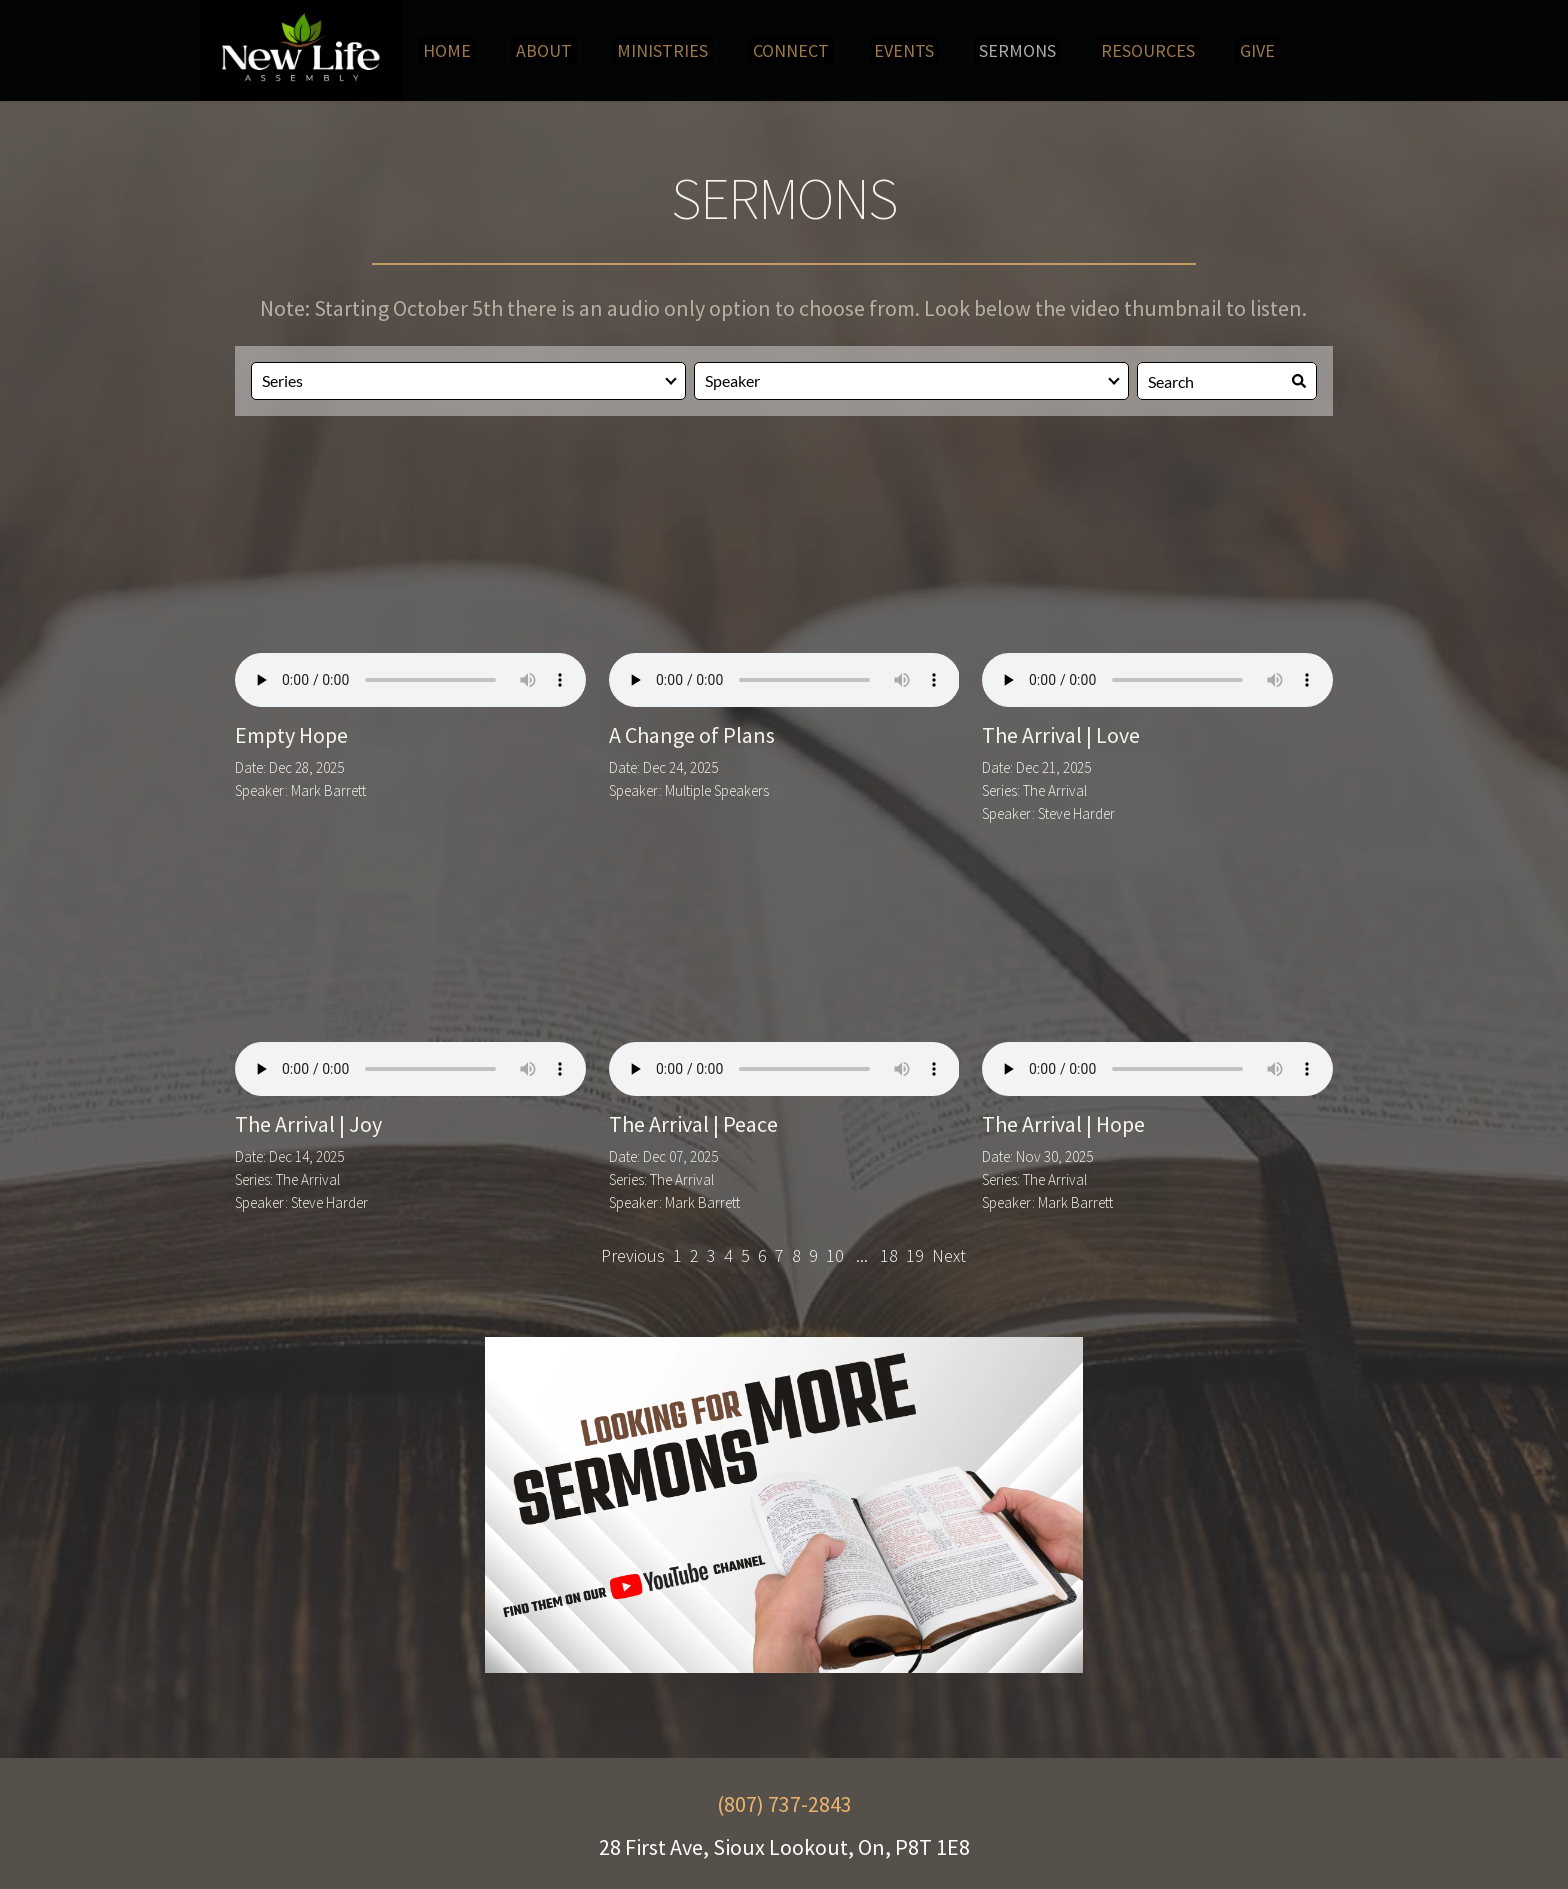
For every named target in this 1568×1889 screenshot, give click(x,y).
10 (835, 1255)
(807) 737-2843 (784, 1804)
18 (889, 1255)
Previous (633, 1255)
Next (949, 1255)
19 (915, 1255)
